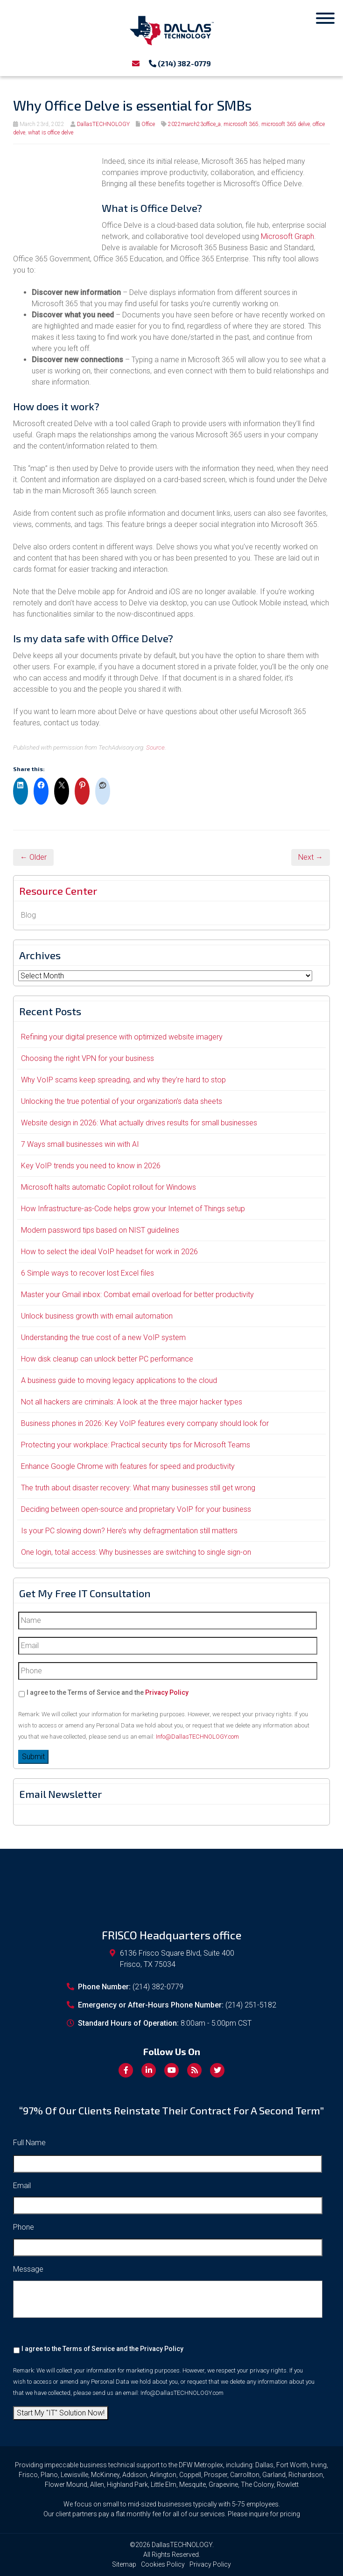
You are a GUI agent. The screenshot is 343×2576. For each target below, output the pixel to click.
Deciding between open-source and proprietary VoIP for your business (136, 1509)
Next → (310, 857)
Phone (23, 2227)
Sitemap (124, 2564)
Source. (156, 747)
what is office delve (50, 132)
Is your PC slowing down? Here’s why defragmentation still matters (129, 1530)
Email (22, 2185)
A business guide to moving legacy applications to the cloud (119, 1380)
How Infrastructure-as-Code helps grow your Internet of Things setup (133, 1208)
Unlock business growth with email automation (97, 1316)
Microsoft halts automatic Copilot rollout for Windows (108, 1187)
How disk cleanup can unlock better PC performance (107, 1359)
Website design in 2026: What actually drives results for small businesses (139, 1122)
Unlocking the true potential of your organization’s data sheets (121, 1101)
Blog (28, 915)
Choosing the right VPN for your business (87, 1058)
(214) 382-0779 (180, 63)
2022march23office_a (194, 124)
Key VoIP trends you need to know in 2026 (91, 1165)
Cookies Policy (163, 2564)
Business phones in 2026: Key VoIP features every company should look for (145, 1423)
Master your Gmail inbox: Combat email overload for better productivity (137, 1294)
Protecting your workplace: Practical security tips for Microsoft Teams (135, 1444)
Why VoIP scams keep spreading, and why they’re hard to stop (123, 1079)
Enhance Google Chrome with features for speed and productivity (128, 1466)
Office (148, 124)
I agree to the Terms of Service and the (108, 1692)
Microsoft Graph (287, 236)
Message (28, 2269)
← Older (33, 857)
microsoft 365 (241, 124)
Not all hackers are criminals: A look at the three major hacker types (131, 1401)
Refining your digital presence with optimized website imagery (122, 1036)
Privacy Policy (167, 1692)
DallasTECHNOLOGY (103, 124)
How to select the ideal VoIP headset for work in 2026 (109, 1251)
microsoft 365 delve (285, 124)
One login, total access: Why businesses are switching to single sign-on (136, 1552)
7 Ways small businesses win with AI (80, 1144)
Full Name (29, 2142)
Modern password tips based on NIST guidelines (100, 1230)
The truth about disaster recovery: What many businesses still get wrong (138, 1487)
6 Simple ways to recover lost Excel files (87, 1273)
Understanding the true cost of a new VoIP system (103, 1337)
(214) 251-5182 (250, 2004)
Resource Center (58, 890)
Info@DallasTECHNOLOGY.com (197, 1736)
